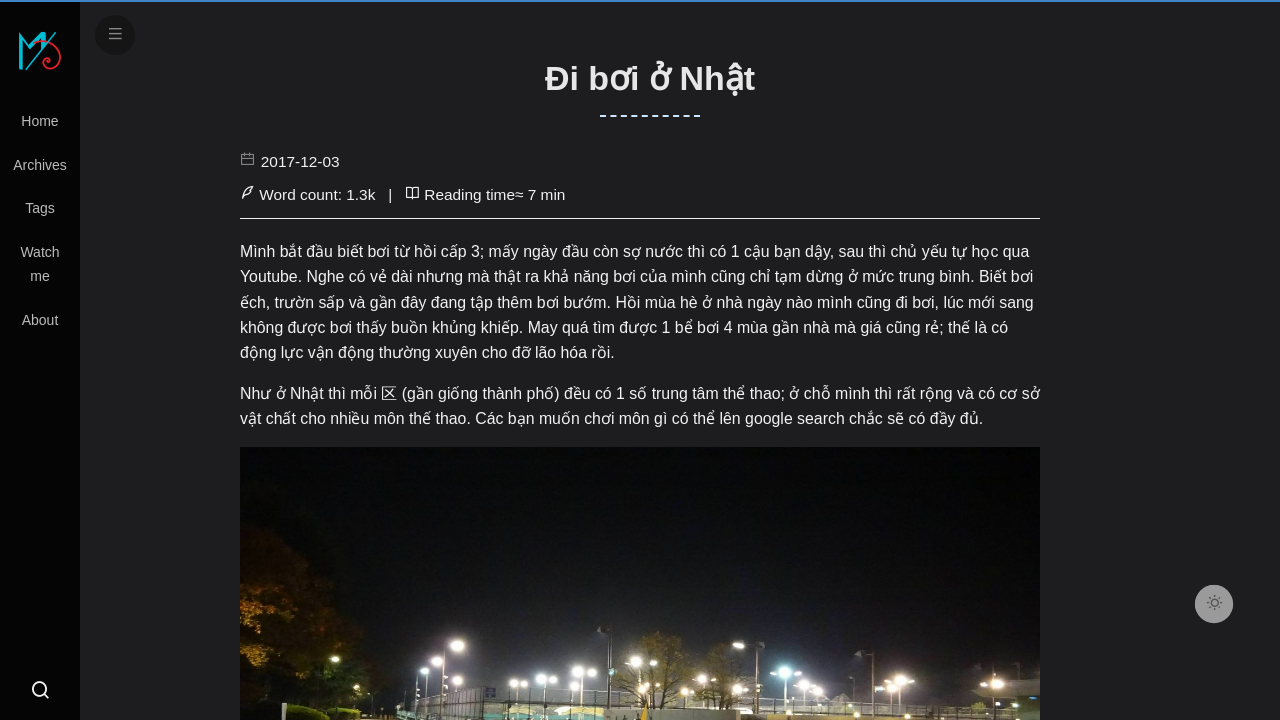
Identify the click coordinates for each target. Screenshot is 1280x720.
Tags (40, 208)
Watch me (39, 264)
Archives (40, 165)
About (40, 320)
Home (39, 121)
